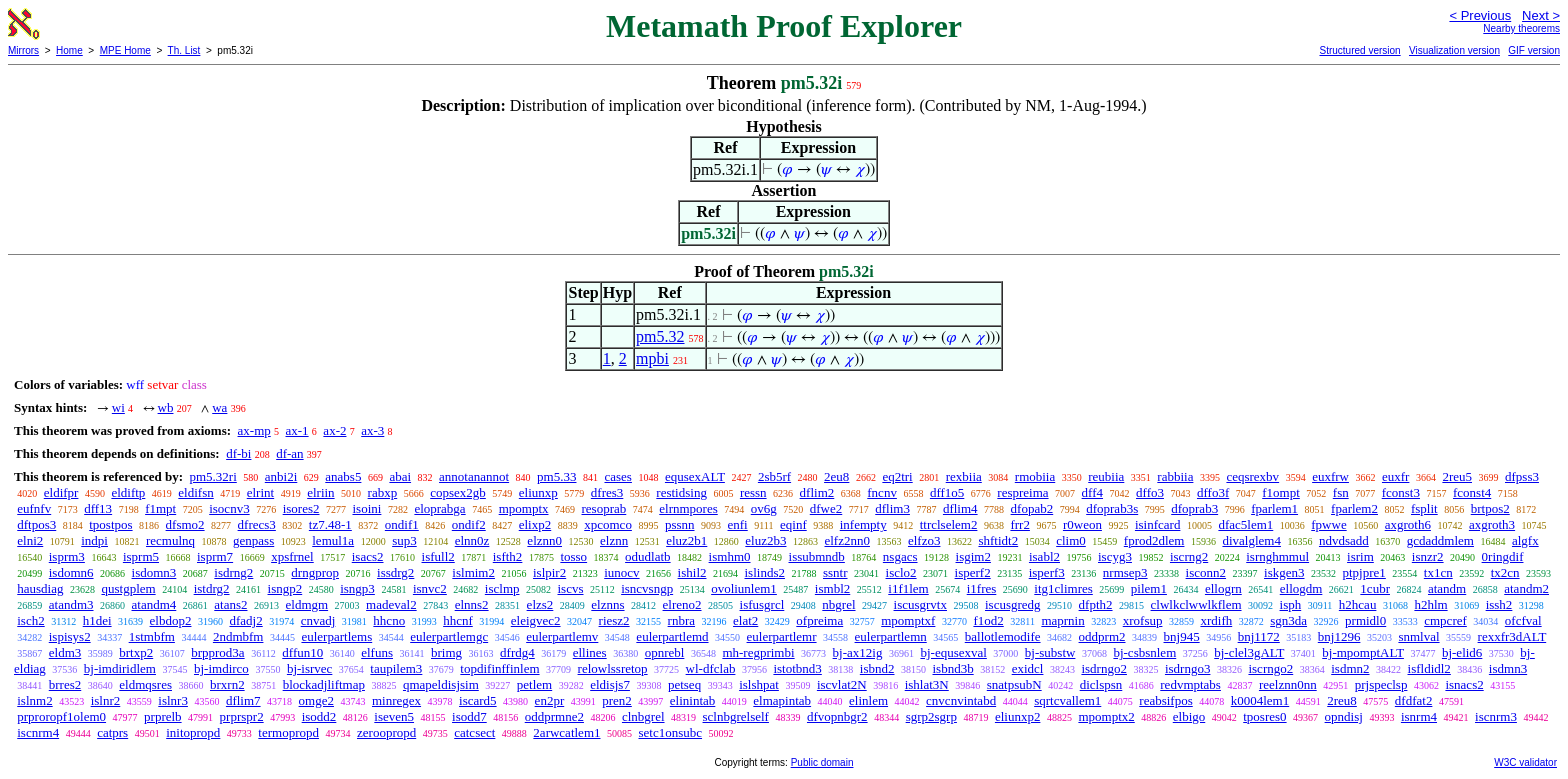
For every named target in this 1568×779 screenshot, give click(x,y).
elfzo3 (924, 540)
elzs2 (540, 604)
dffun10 (302, 652)
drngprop (315, 572)
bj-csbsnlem (1144, 652)
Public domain (822, 762)
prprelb (163, 716)
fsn (1341, 492)
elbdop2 (171, 620)
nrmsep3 (1125, 572)
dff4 (1092, 492)
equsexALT (695, 476)
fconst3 (1401, 492)
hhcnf (458, 620)
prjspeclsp (1381, 684)
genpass (253, 540)
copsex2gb (458, 492)
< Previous (1480, 15)
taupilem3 (396, 668)
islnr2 (106, 700)
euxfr (1395, 476)
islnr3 (173, 700)
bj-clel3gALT (1249, 652)
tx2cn (1505, 572)
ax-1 (297, 430)
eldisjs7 (610, 684)
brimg (446, 652)
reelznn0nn (1288, 684)
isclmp (502, 588)
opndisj (1344, 716)
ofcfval (1523, 620)
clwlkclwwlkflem (1196, 604)
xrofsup (1143, 620)
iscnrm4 (38, 732)
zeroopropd (386, 732)
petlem (534, 684)
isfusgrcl (762, 604)
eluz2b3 (765, 540)
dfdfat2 (1414, 700)
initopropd (193, 732)
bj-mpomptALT (1363, 652)
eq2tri (897, 476)
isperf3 (1047, 572)
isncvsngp (647, 588)
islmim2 (473, 572)
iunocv (621, 572)
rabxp (383, 492)
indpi (94, 540)
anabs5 (343, 476)
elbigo (1189, 716)
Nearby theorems (1521, 28)
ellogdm (1301, 588)
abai (400, 476)
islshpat (759, 684)
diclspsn (1101, 684)
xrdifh (1216, 620)
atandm (1447, 588)
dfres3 (607, 492)
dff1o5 (947, 492)
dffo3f (1213, 492)
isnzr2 (1428, 556)
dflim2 (817, 492)
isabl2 (1044, 556)
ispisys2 (70, 636)
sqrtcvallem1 (1067, 700)
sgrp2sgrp (931, 716)
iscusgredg (1013, 604)
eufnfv (34, 508)
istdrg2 (212, 588)
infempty (863, 524)
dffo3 (1150, 492)
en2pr (550, 700)
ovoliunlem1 (744, 588)
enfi (738, 524)
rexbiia (964, 476)
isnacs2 (1464, 684)
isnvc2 (430, 588)
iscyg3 (1115, 556)
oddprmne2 (554, 716)
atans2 (230, 604)
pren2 (617, 700)
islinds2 (765, 572)
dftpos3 (36, 524)
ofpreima (819, 620)
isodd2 (319, 716)
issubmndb (817, 556)
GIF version (1534, 50)
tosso (573, 556)
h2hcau (1358, 604)
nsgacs (900, 556)
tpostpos (110, 524)
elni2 (30, 540)
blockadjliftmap (324, 684)
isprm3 (67, 556)
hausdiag (40, 588)
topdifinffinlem (499, 668)
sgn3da (1288, 620)
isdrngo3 (1188, 668)
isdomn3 (154, 572)
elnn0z (472, 540)
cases (617, 476)
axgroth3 (1492, 524)
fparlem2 (1354, 508)
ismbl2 (832, 588)
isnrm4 (1419, 716)
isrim (1360, 556)
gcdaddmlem (1440, 540)
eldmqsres (145, 684)
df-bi (238, 453)
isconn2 (1206, 572)
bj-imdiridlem (120, 668)
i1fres (982, 588)
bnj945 (1182, 636)
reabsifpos (1165, 700)
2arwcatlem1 (566, 732)
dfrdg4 (517, 652)
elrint (260, 492)
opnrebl (665, 652)
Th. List (184, 50)
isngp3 (357, 588)
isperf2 (973, 572)
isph (1291, 604)
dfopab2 (1032, 508)
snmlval (1418, 636)
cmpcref (1445, 620)
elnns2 (472, 604)
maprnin (1062, 620)
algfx (1525, 540)
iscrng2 (1189, 556)
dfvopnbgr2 (837, 716)
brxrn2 (227, 684)
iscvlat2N (842, 684)
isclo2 (901, 572)
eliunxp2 (1018, 716)
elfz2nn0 (846, 540)
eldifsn (195, 492)
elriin (320, 492)
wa (219, 407)
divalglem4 (1251, 540)
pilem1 (1149, 588)
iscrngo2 (1270, 668)
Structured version (1359, 50)
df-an (289, 453)
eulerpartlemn (891, 636)
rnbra (681, 620)
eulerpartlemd (672, 636)
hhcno (389, 620)
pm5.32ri (212, 476)
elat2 (745, 620)
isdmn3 (1508, 668)
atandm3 (71, 604)
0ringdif (1503, 556)
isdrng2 (233, 572)
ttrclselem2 (949, 524)
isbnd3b (953, 668)
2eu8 (836, 476)
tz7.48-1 (330, 524)
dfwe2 (826, 508)
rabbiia (1175, 476)
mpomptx (524, 508)
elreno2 (682, 604)
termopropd (288, 732)
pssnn (680, 524)
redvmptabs (1190, 684)
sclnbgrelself (736, 716)
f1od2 (988, 620)
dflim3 (892, 508)
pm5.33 (556, 476)
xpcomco (608, 524)
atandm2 (1526, 588)
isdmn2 (1350, 668)
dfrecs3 (257, 524)
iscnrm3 (1496, 716)
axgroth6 (1408, 524)
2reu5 (1457, 476)
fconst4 (1472, 492)
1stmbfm (152, 636)
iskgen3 (1284, 572)
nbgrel (838, 604)
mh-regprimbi (758, 652)
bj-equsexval (953, 652)
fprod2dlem (1154, 540)
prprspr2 (242, 716)
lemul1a (333, 540)
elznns (607, 604)
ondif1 (402, 524)
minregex (396, 700)
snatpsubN (1014, 684)
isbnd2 (877, 668)
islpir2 (549, 572)
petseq (684, 684)
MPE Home (125, 50)
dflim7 (243, 700)
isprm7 (215, 556)
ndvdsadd (1344, 540)
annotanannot (474, 476)
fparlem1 (1274, 508)
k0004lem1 (1260, 700)
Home (69, 50)
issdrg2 (395, 572)
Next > (1541, 15)
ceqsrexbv (1252, 476)
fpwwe (1328, 524)
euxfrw (1330, 476)
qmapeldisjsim (441, 684)
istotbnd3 (797, 668)
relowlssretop (613, 668)
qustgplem (128, 588)
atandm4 (154, 604)
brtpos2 (1490, 508)
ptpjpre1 (1364, 572)
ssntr (835, 572)
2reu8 (1342, 700)
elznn (614, 540)
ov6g (764, 508)
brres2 (65, 684)
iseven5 (394, 716)
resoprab (604, 508)
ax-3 (372, 430)
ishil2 (692, 572)
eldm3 (65, 652)
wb (166, 407)
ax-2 (334, 430)
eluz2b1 (686, 540)
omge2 (316, 700)
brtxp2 (136, 652)
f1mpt (160, 508)
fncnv (882, 492)
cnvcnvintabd (961, 700)
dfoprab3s (1112, 508)
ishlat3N (927, 684)
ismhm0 (730, 556)
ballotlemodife (1003, 636)
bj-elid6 (1462, 652)
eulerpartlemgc (449, 636)
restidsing (681, 492)
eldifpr (61, 492)
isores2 (301, 508)
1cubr (1375, 588)
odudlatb (648, 556)
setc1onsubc (671, 732)
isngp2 (285, 588)
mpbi (652, 358)
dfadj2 (245, 620)
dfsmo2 (185, 524)
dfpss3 (1522, 476)
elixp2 (535, 524)
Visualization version (1454, 50)
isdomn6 (71, 572)
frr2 (1020, 524)
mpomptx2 (1106, 716)
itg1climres (1063, 588)
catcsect (474, 732)
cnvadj (318, 620)
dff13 (98, 508)
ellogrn (1223, 588)
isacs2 (368, 556)
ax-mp (254, 430)
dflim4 (960, 508)
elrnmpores (688, 508)
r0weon (1082, 524)
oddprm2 (1102, 636)
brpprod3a (217, 652)
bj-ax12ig (858, 652)
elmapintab (782, 700)
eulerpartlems (336, 636)
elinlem (868, 700)
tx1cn (1438, 572)
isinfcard (1157, 524)
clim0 (1071, 540)
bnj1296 (1339, 636)
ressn (753, 492)
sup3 (404, 540)
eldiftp (128, 492)
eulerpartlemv (562, 636)
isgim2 (973, 556)
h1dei (97, 620)
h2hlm (1430, 604)
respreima (1022, 492)
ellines (590, 652)
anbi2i (281, 476)
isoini (366, 508)
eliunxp (538, 492)
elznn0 (544, 540)
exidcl (1028, 668)
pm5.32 (660, 336)
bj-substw (1050, 652)
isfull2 (438, 556)
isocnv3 (229, 508)
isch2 (30, 620)
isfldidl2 (1429, 668)
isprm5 (141, 556)
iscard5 (478, 700)
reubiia (1106, 476)
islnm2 (34, 700)
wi (118, 407)
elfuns (377, 652)
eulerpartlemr (782, 636)
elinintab (693, 700)
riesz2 (614, 620)
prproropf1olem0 (61, 716)
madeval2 (391, 604)
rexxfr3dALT (1512, 636)
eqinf (793, 524)
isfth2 (508, 556)
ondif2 (469, 524)
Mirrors (23, 50)
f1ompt (1281, 492)
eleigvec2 (536, 620)
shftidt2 (998, 540)
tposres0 (1264, 716)
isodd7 (469, 716)
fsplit (1424, 508)
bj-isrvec (309, 668)
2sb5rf (774, 476)
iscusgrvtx (920, 604)
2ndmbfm (238, 636)
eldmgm (307, 604)
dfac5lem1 (1245, 524)
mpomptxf (908, 620)
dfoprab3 (1194, 508)
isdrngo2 (1104, 668)
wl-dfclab (711, 668)
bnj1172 (1259, 636)
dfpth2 (1096, 604)
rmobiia (1035, 476)
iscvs (571, 588)
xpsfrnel (292, 556)
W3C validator (1525, 762)
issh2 (1499, 604)
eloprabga (439, 508)
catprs (112, 732)
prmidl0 (1365, 620)
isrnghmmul (1277, 556)
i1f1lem (908, 588)
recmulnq (170, 540)
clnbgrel (643, 716)
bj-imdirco (221, 668)
